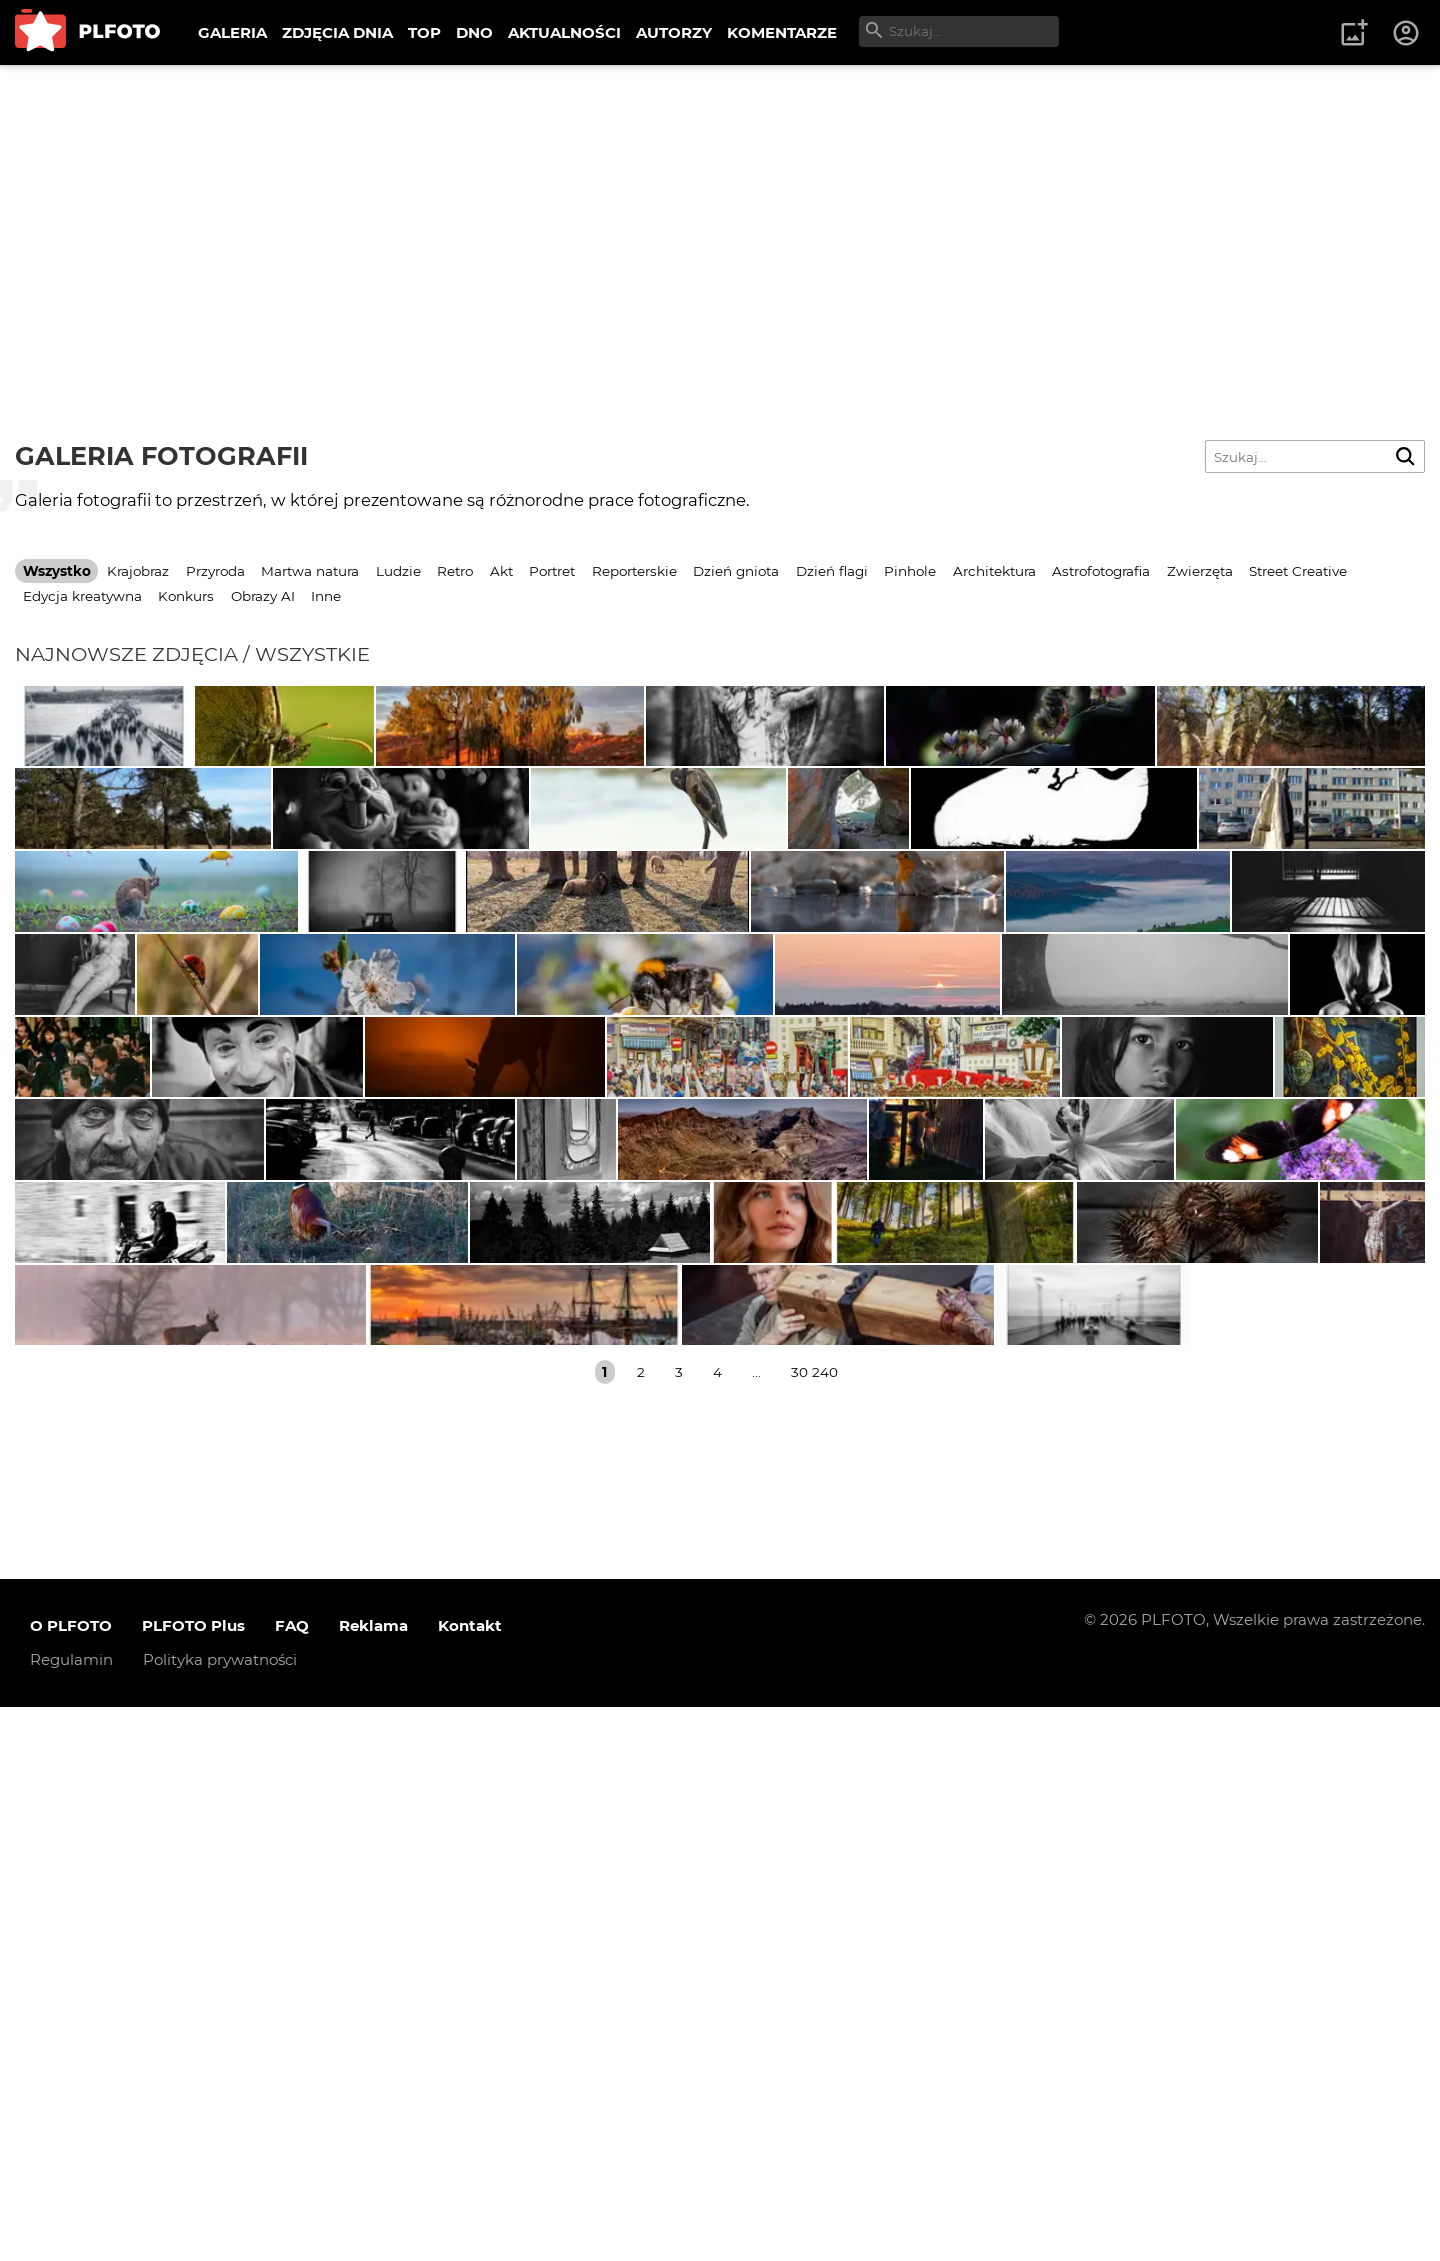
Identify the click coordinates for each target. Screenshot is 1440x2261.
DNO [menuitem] (474, 32)
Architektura (994, 571)
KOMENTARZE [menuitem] (782, 32)
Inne (326, 596)
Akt (501, 571)
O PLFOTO (71, 2180)
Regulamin (71, 2214)
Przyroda (215, 571)
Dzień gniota (736, 571)
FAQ (292, 2180)
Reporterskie (634, 571)
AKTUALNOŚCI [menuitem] (564, 32)
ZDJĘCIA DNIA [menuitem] (337, 32)
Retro (455, 571)
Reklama (373, 2180)
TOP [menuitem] (424, 32)
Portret (552, 571)
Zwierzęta (1200, 571)
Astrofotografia (1101, 571)
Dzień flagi (832, 571)
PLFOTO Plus (193, 2180)
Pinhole (910, 571)
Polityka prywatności (220, 2214)
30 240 (814, 1926)
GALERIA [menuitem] (232, 32)
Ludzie (398, 571)
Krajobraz (138, 571)
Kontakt (470, 2180)
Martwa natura (310, 571)
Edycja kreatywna (82, 596)
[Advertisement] (720, 215)
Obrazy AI (263, 596)
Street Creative (1298, 571)
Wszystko (57, 571)
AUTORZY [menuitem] (674, 32)
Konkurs (186, 596)
